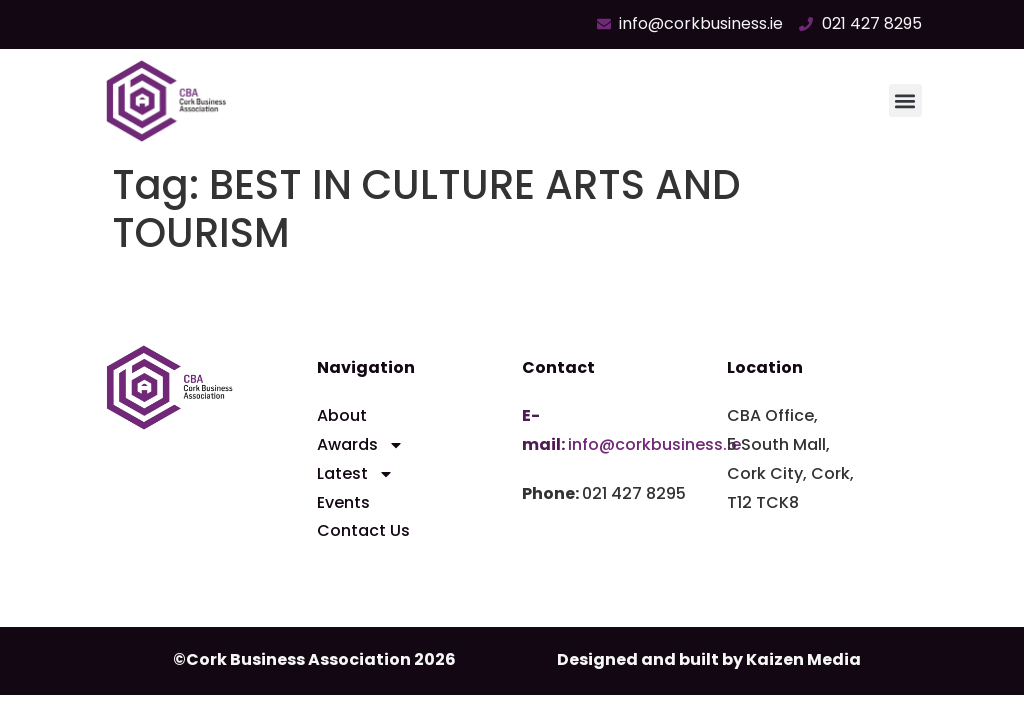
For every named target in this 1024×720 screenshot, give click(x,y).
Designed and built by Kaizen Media (709, 659)
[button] (905, 100)
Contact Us (363, 530)
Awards (360, 445)
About (342, 415)
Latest (355, 474)
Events (343, 502)
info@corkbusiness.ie (654, 444)
